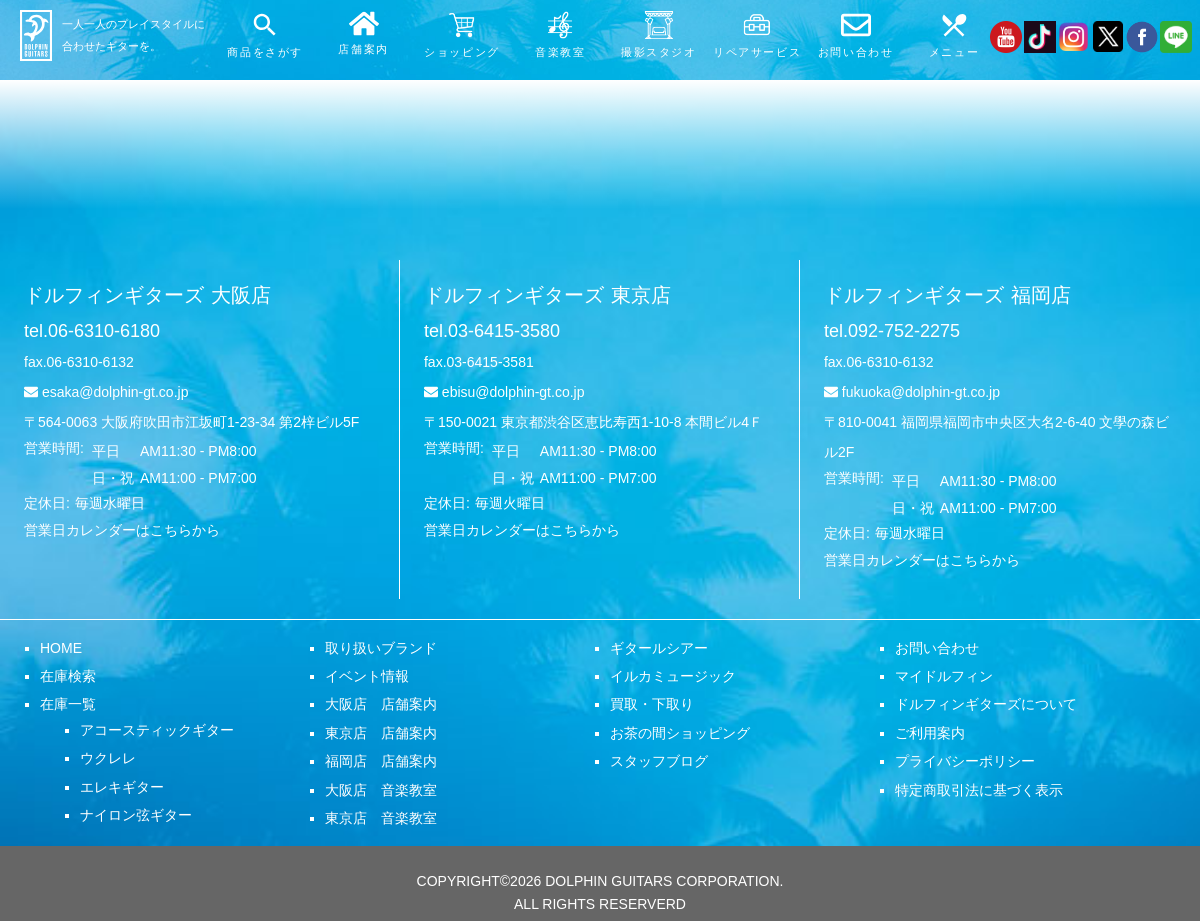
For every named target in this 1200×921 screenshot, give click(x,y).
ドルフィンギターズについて (986, 704)
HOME (61, 648)
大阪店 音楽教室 (381, 790)
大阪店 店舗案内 (381, 704)
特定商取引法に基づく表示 (979, 790)
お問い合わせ (937, 648)
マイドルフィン (944, 676)
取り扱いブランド (381, 648)
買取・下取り (652, 704)
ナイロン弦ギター (136, 815)
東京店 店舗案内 (381, 733)
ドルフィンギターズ (147, 295)
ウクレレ (108, 758)
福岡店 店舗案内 (381, 761)
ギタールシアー (659, 648)
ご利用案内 (930, 733)
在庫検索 (68, 676)
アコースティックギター (157, 730)
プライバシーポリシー (965, 761)
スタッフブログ (659, 761)
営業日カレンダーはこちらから (122, 530)
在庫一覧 (68, 704)
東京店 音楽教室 (381, 818)
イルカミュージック (673, 676)
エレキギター (122, 787)
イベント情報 (367, 676)
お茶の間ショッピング (680, 733)
